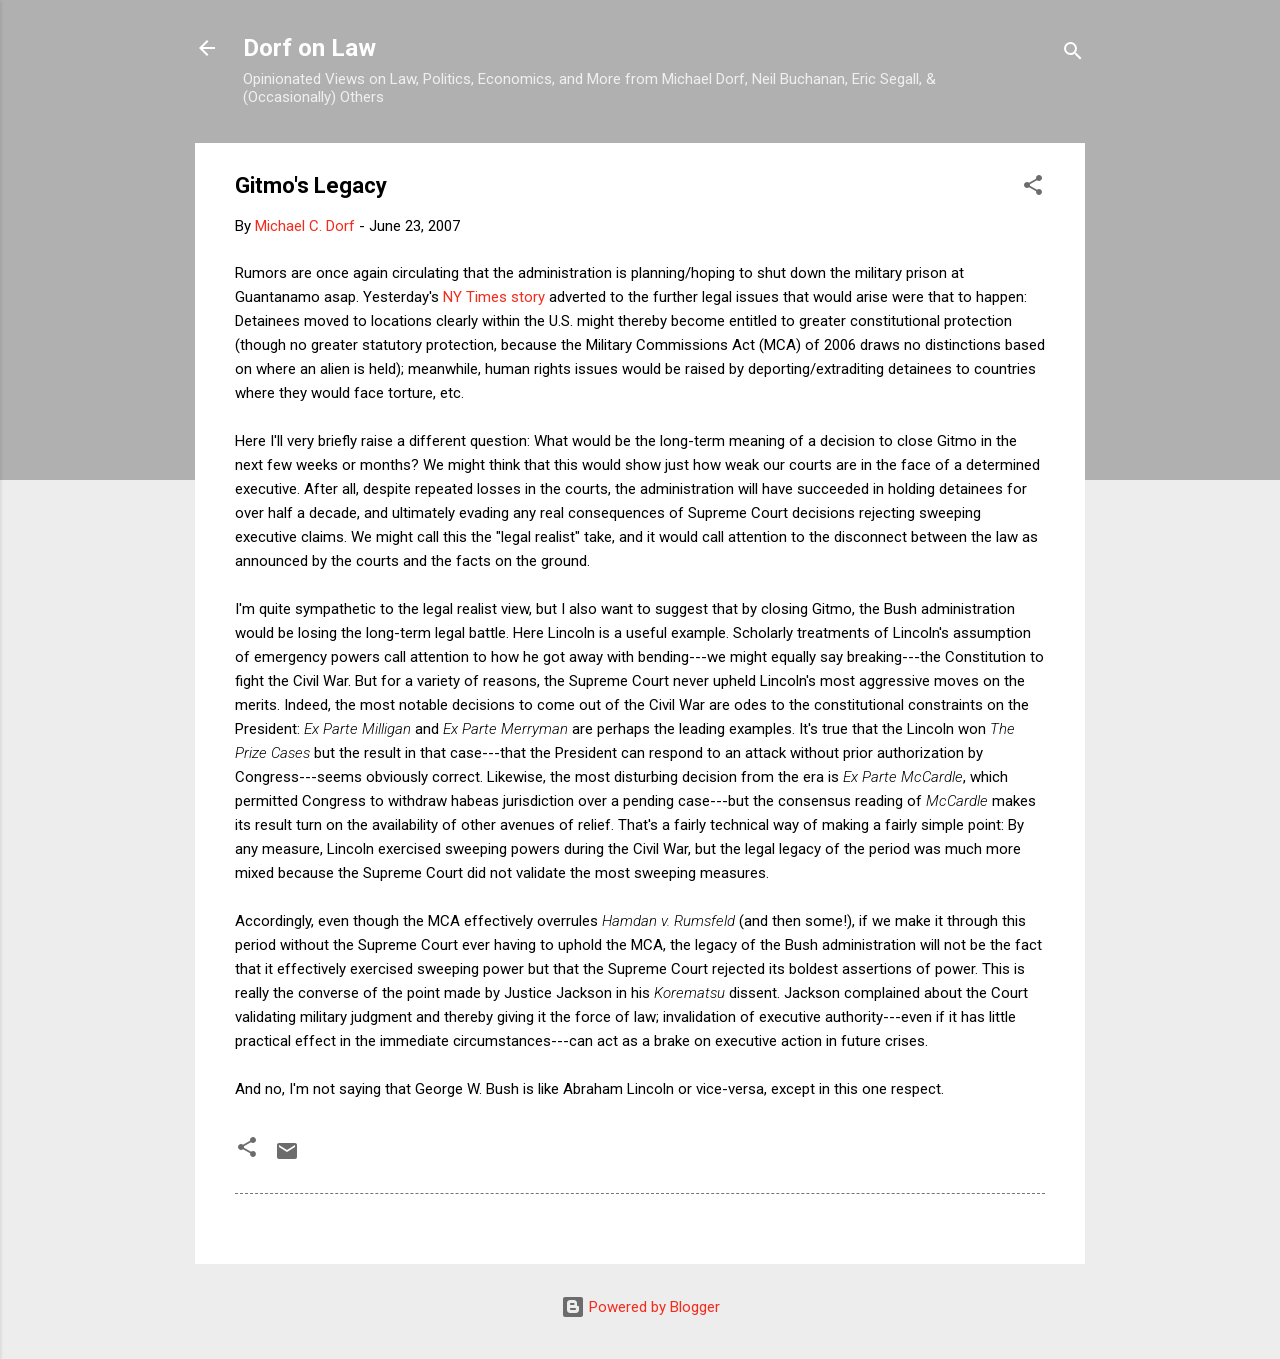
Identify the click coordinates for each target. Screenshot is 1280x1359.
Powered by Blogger (640, 1307)
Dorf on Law (309, 48)
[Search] (1073, 54)
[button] (1033, 188)
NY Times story (494, 297)
